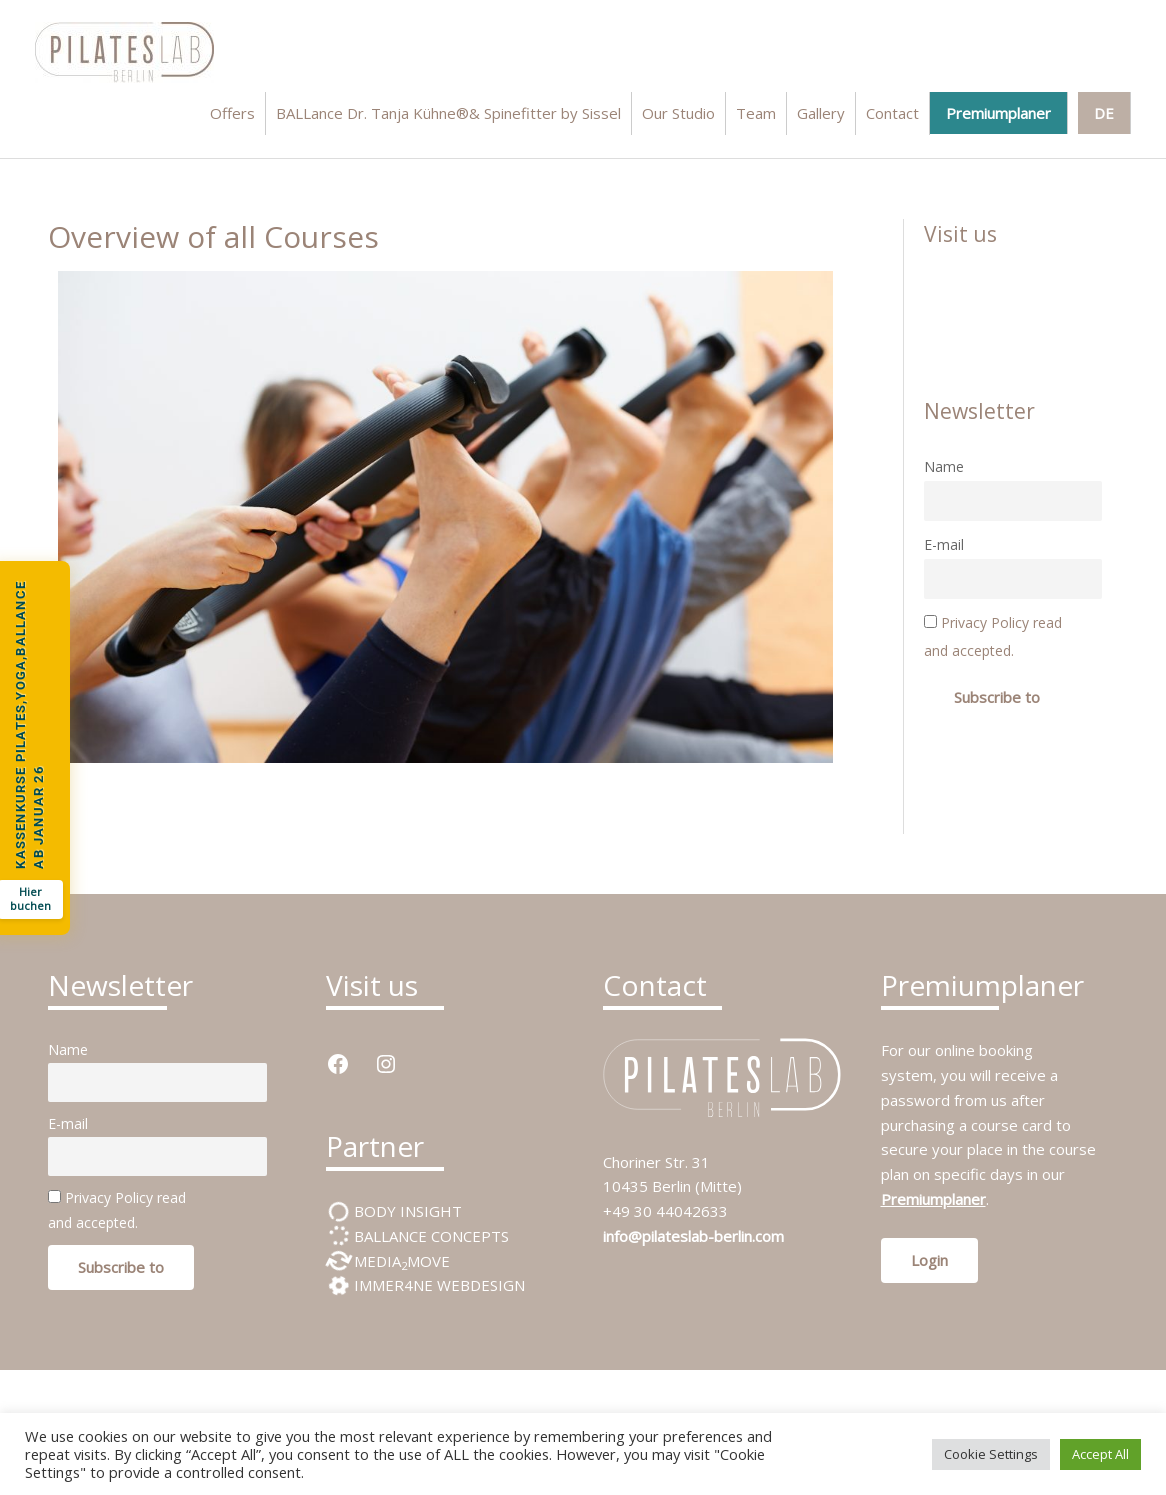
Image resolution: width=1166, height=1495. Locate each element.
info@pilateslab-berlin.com (693, 1236)
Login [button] (929, 1260)
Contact (892, 113)
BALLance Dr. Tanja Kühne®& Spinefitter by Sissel (448, 113)
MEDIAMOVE (400, 1261)
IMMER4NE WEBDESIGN (437, 1285)
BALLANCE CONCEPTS (429, 1236)
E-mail (944, 544)
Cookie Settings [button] (991, 1454)
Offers (232, 113)
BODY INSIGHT (406, 1211)
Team (756, 113)
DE (1104, 113)
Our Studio (678, 113)
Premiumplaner (998, 113)
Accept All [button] (1100, 1454)
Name (944, 466)
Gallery (821, 113)
